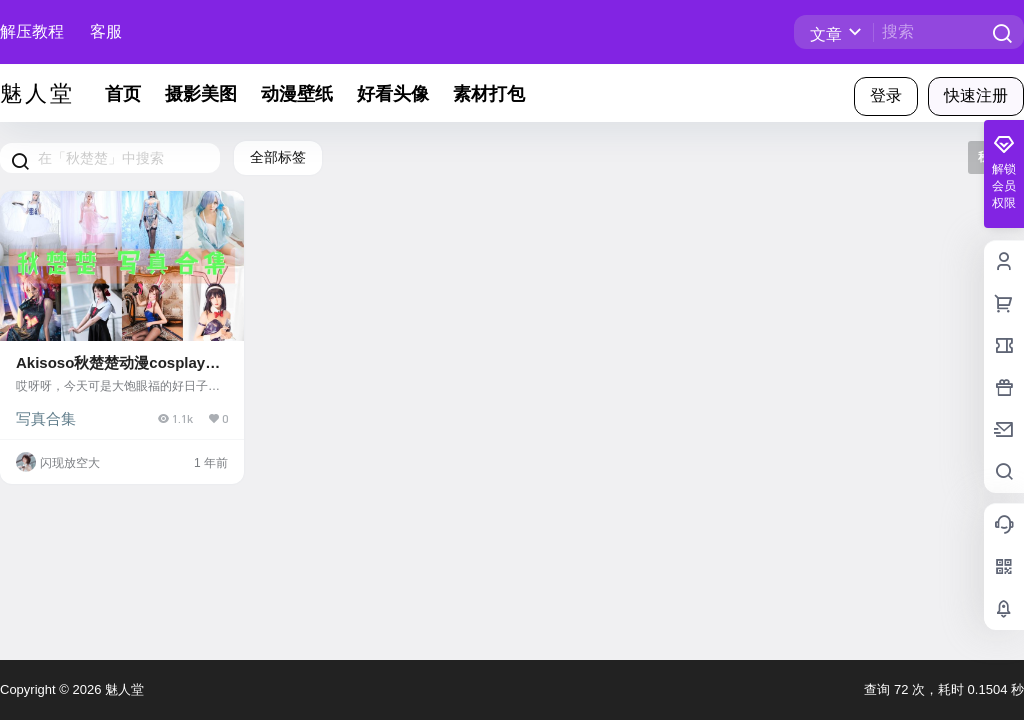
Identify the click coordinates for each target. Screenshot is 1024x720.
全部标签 (278, 157)
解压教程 (32, 31)
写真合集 (46, 418)
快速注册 (976, 95)
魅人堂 (122, 689)
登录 (886, 95)
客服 (106, 31)
